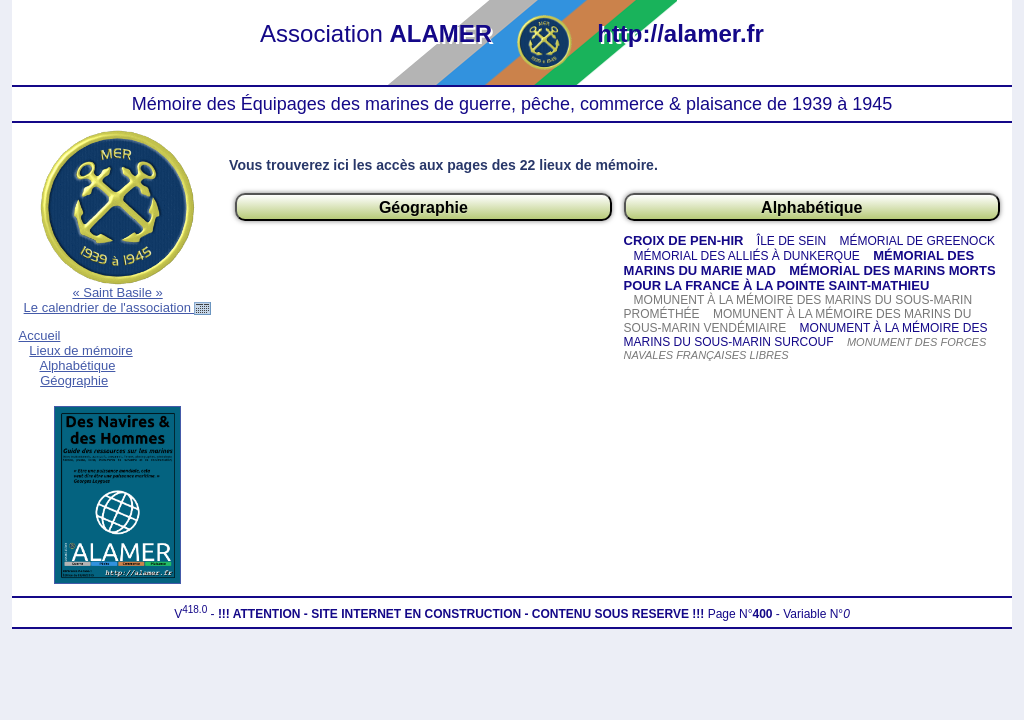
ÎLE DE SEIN (791, 241)
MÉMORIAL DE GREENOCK (918, 241)
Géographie (74, 380)
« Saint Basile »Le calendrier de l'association (118, 300)
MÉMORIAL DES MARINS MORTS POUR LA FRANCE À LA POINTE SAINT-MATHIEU (810, 278)
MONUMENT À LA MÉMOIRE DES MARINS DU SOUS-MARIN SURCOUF (806, 335)
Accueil (40, 335)
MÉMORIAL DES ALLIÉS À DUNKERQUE (747, 256)
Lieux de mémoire (80, 350)
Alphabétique (77, 365)
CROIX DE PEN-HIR (684, 240)
